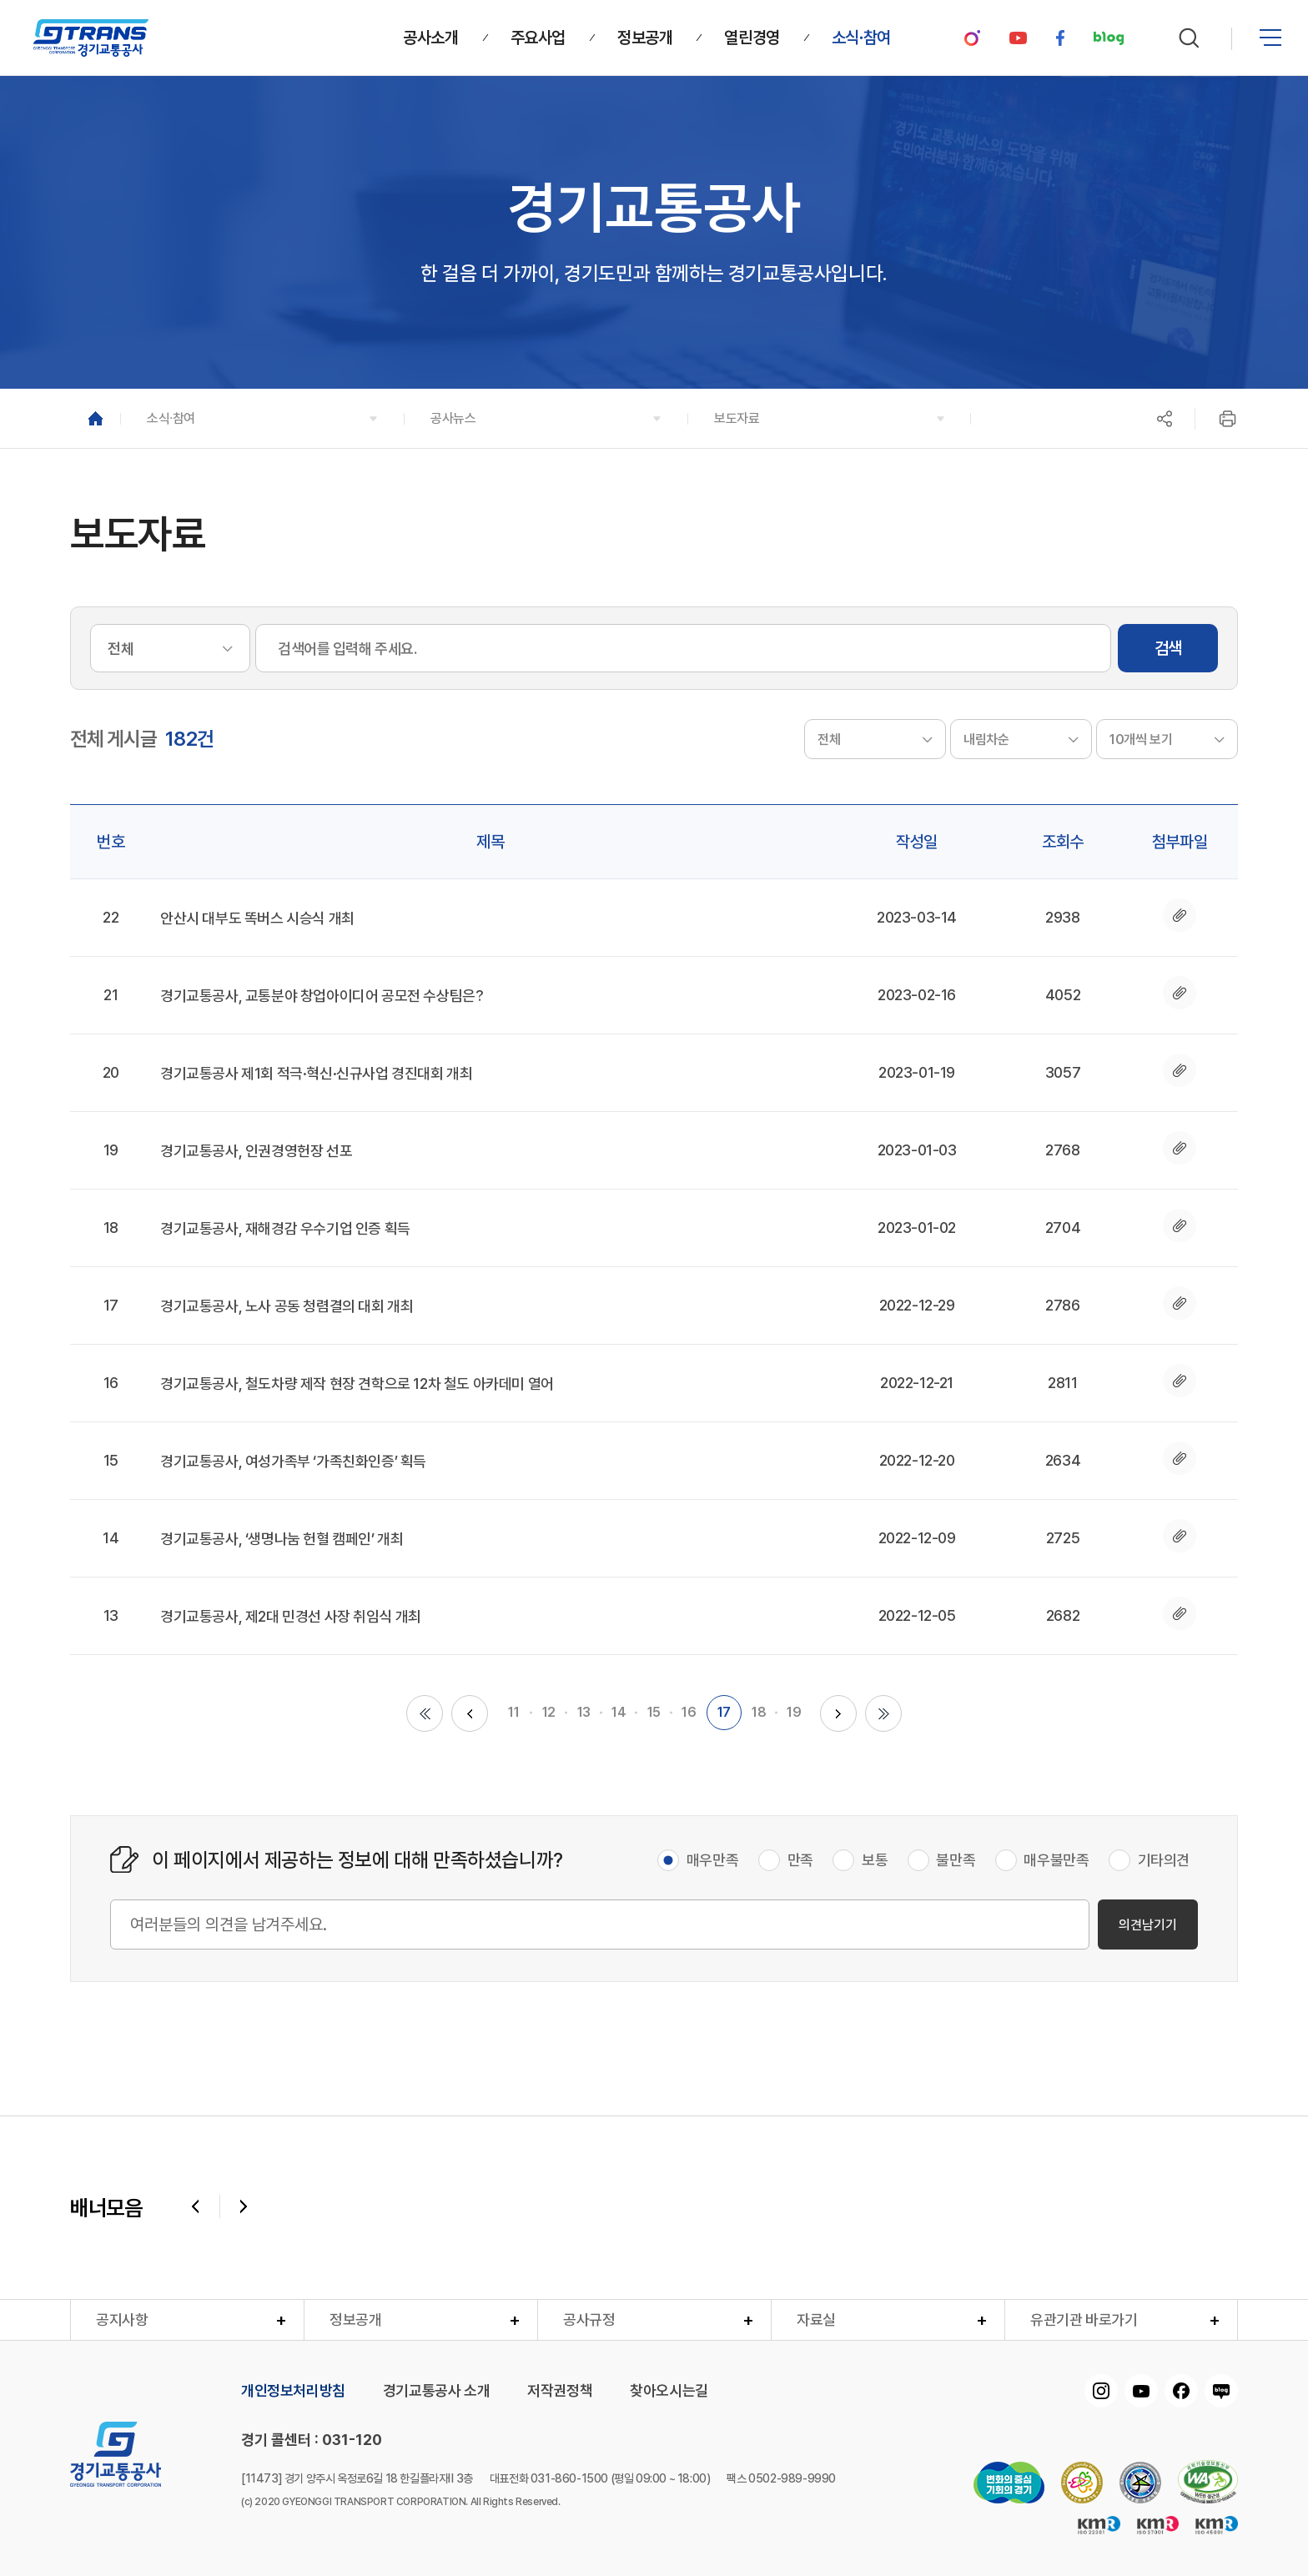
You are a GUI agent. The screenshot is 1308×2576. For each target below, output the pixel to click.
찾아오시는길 (669, 2390)
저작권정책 (559, 2390)
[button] (262, 418)
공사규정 (589, 2319)
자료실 (816, 2319)
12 (549, 1712)
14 (618, 1712)
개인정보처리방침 (293, 2390)
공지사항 (122, 2319)
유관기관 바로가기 (1083, 2319)
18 (759, 1712)
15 (654, 1712)
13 (584, 1712)
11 (513, 1712)
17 (724, 1712)
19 (794, 1712)
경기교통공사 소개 (436, 2390)
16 (689, 1712)
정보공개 (355, 2319)
